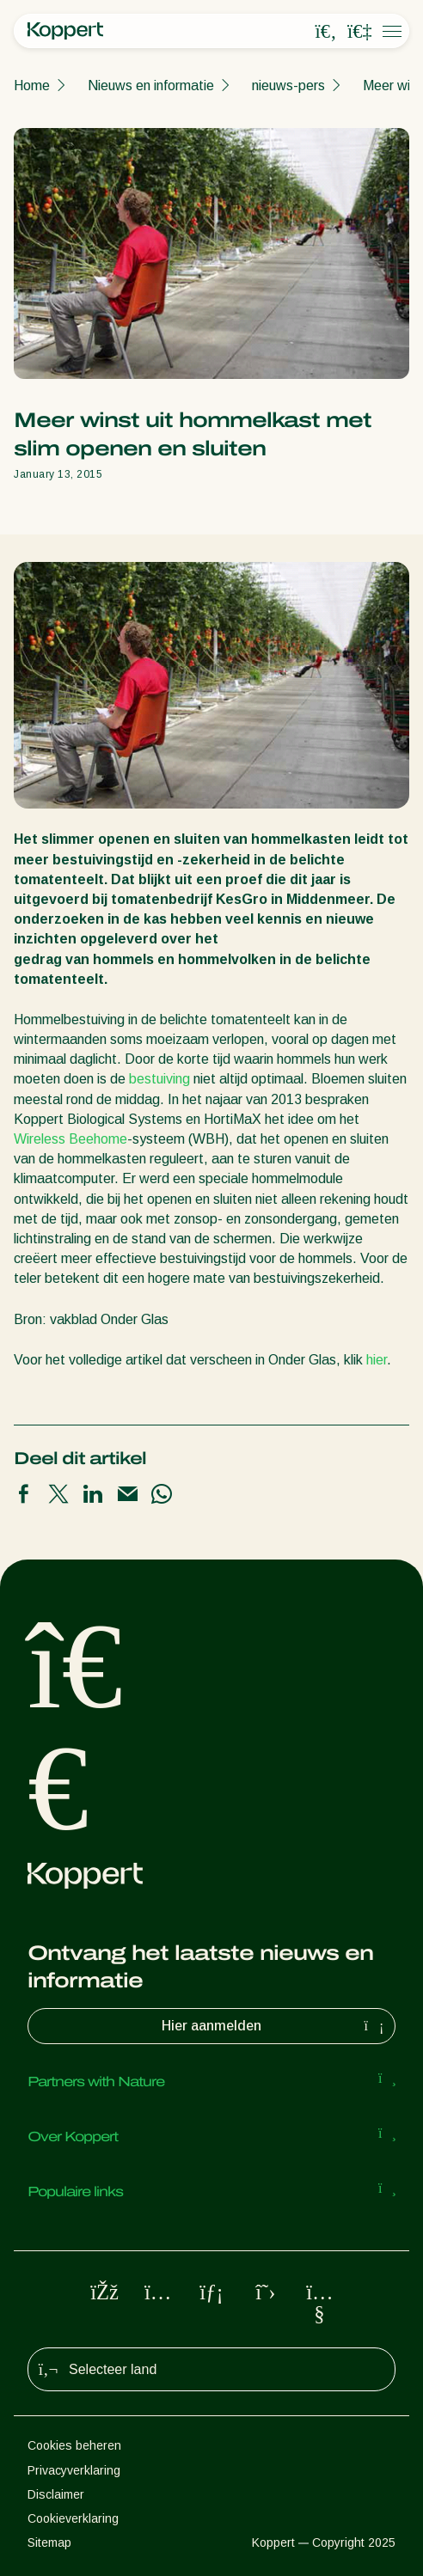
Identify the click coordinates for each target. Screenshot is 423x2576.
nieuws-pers (288, 85)
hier (376, 1359)
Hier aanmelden (275, 2026)
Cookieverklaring (73, 2518)
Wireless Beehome (70, 1139)
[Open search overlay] (326, 32)
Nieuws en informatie (151, 85)
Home (32, 85)
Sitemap (49, 2542)
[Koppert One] (359, 31)
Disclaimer (56, 2494)
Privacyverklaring (74, 2470)
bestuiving (159, 1078)
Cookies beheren (74, 2445)
